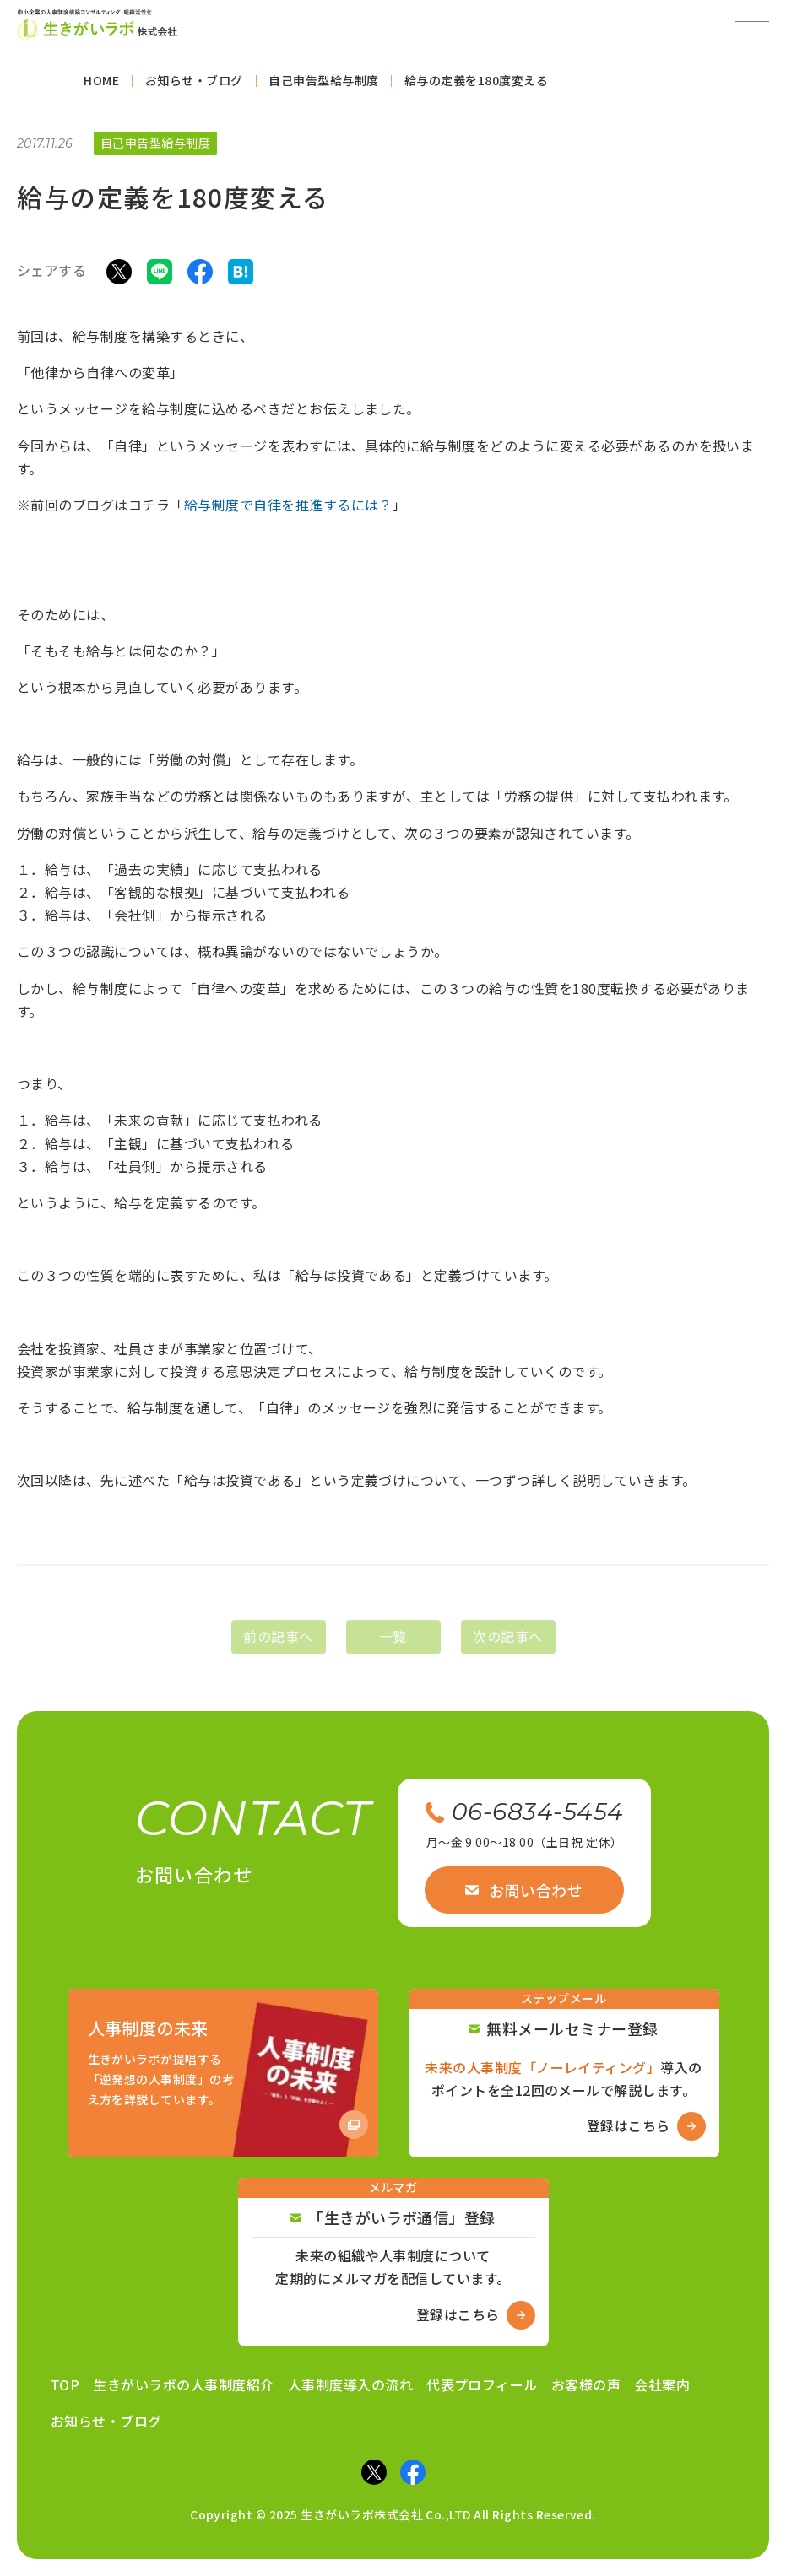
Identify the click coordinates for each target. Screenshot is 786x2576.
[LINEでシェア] (159, 275)
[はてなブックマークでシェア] (240, 275)
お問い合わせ (524, 1890)
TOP (65, 2384)
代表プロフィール (482, 2384)
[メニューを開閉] (752, 25)
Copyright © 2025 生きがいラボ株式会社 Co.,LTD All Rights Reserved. (393, 2514)
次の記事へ (507, 1651)
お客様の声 (586, 2384)
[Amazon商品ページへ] (223, 2073)
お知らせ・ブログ (106, 2421)
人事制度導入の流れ (350, 2384)
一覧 (393, 1651)
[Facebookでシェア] (200, 275)
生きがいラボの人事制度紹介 (183, 2384)
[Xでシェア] (119, 275)
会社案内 (662, 2384)
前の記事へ (277, 1651)
